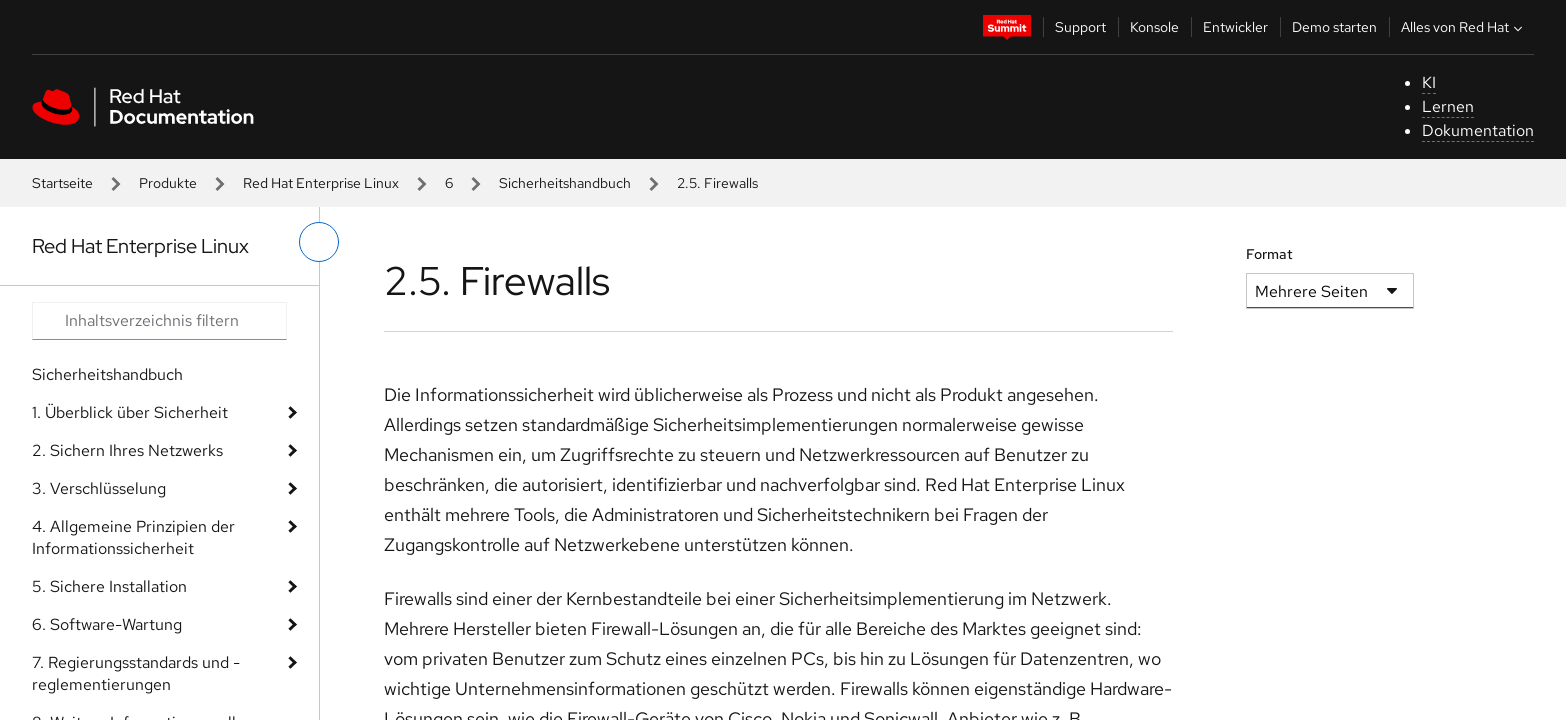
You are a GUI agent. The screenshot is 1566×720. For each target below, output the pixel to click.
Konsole (1154, 27)
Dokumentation (1478, 130)
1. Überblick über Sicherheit (130, 412)
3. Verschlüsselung (99, 488)
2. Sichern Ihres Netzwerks (127, 450)
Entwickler (1235, 27)
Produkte (168, 183)
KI (1429, 82)
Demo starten (1334, 27)
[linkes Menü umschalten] (319, 242)
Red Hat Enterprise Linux (321, 183)
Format (1269, 254)
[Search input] (159, 321)
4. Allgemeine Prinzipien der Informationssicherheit (133, 537)
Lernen (1448, 106)
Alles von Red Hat (1464, 27)
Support (1080, 27)
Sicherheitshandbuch (565, 183)
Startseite (62, 183)
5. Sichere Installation (109, 586)
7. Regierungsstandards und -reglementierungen (136, 673)
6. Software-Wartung (107, 624)
